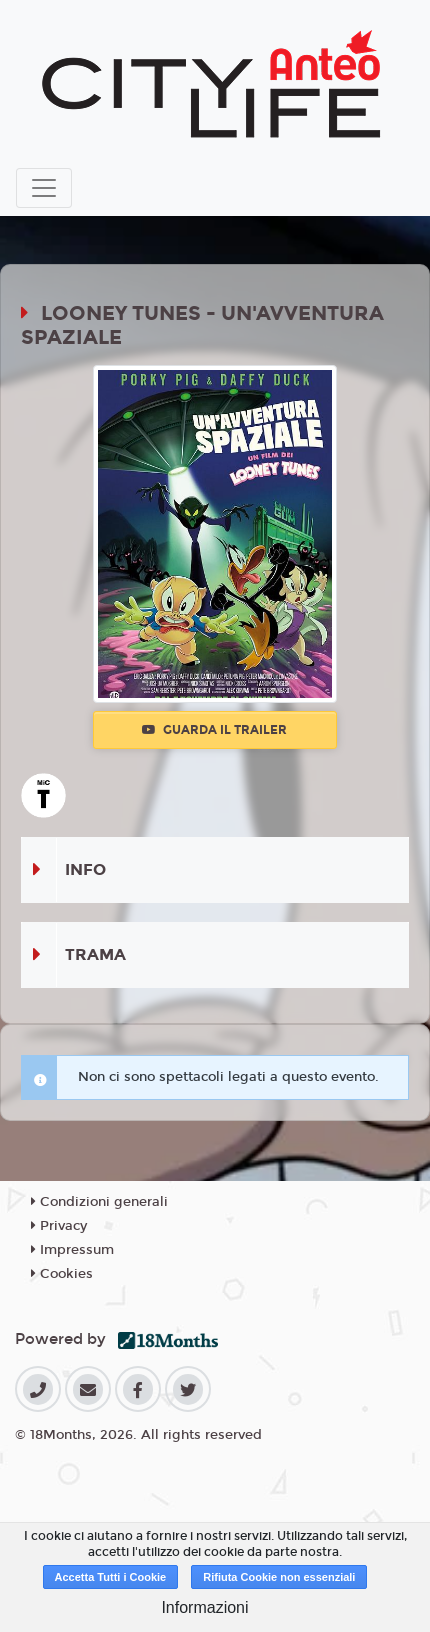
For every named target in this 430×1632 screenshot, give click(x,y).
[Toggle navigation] (44, 188)
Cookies (62, 1274)
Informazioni (204, 1607)
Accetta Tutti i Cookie (111, 1577)
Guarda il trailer (214, 730)
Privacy (59, 1226)
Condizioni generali (99, 1202)
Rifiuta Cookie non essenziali (279, 1577)
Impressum (72, 1250)
